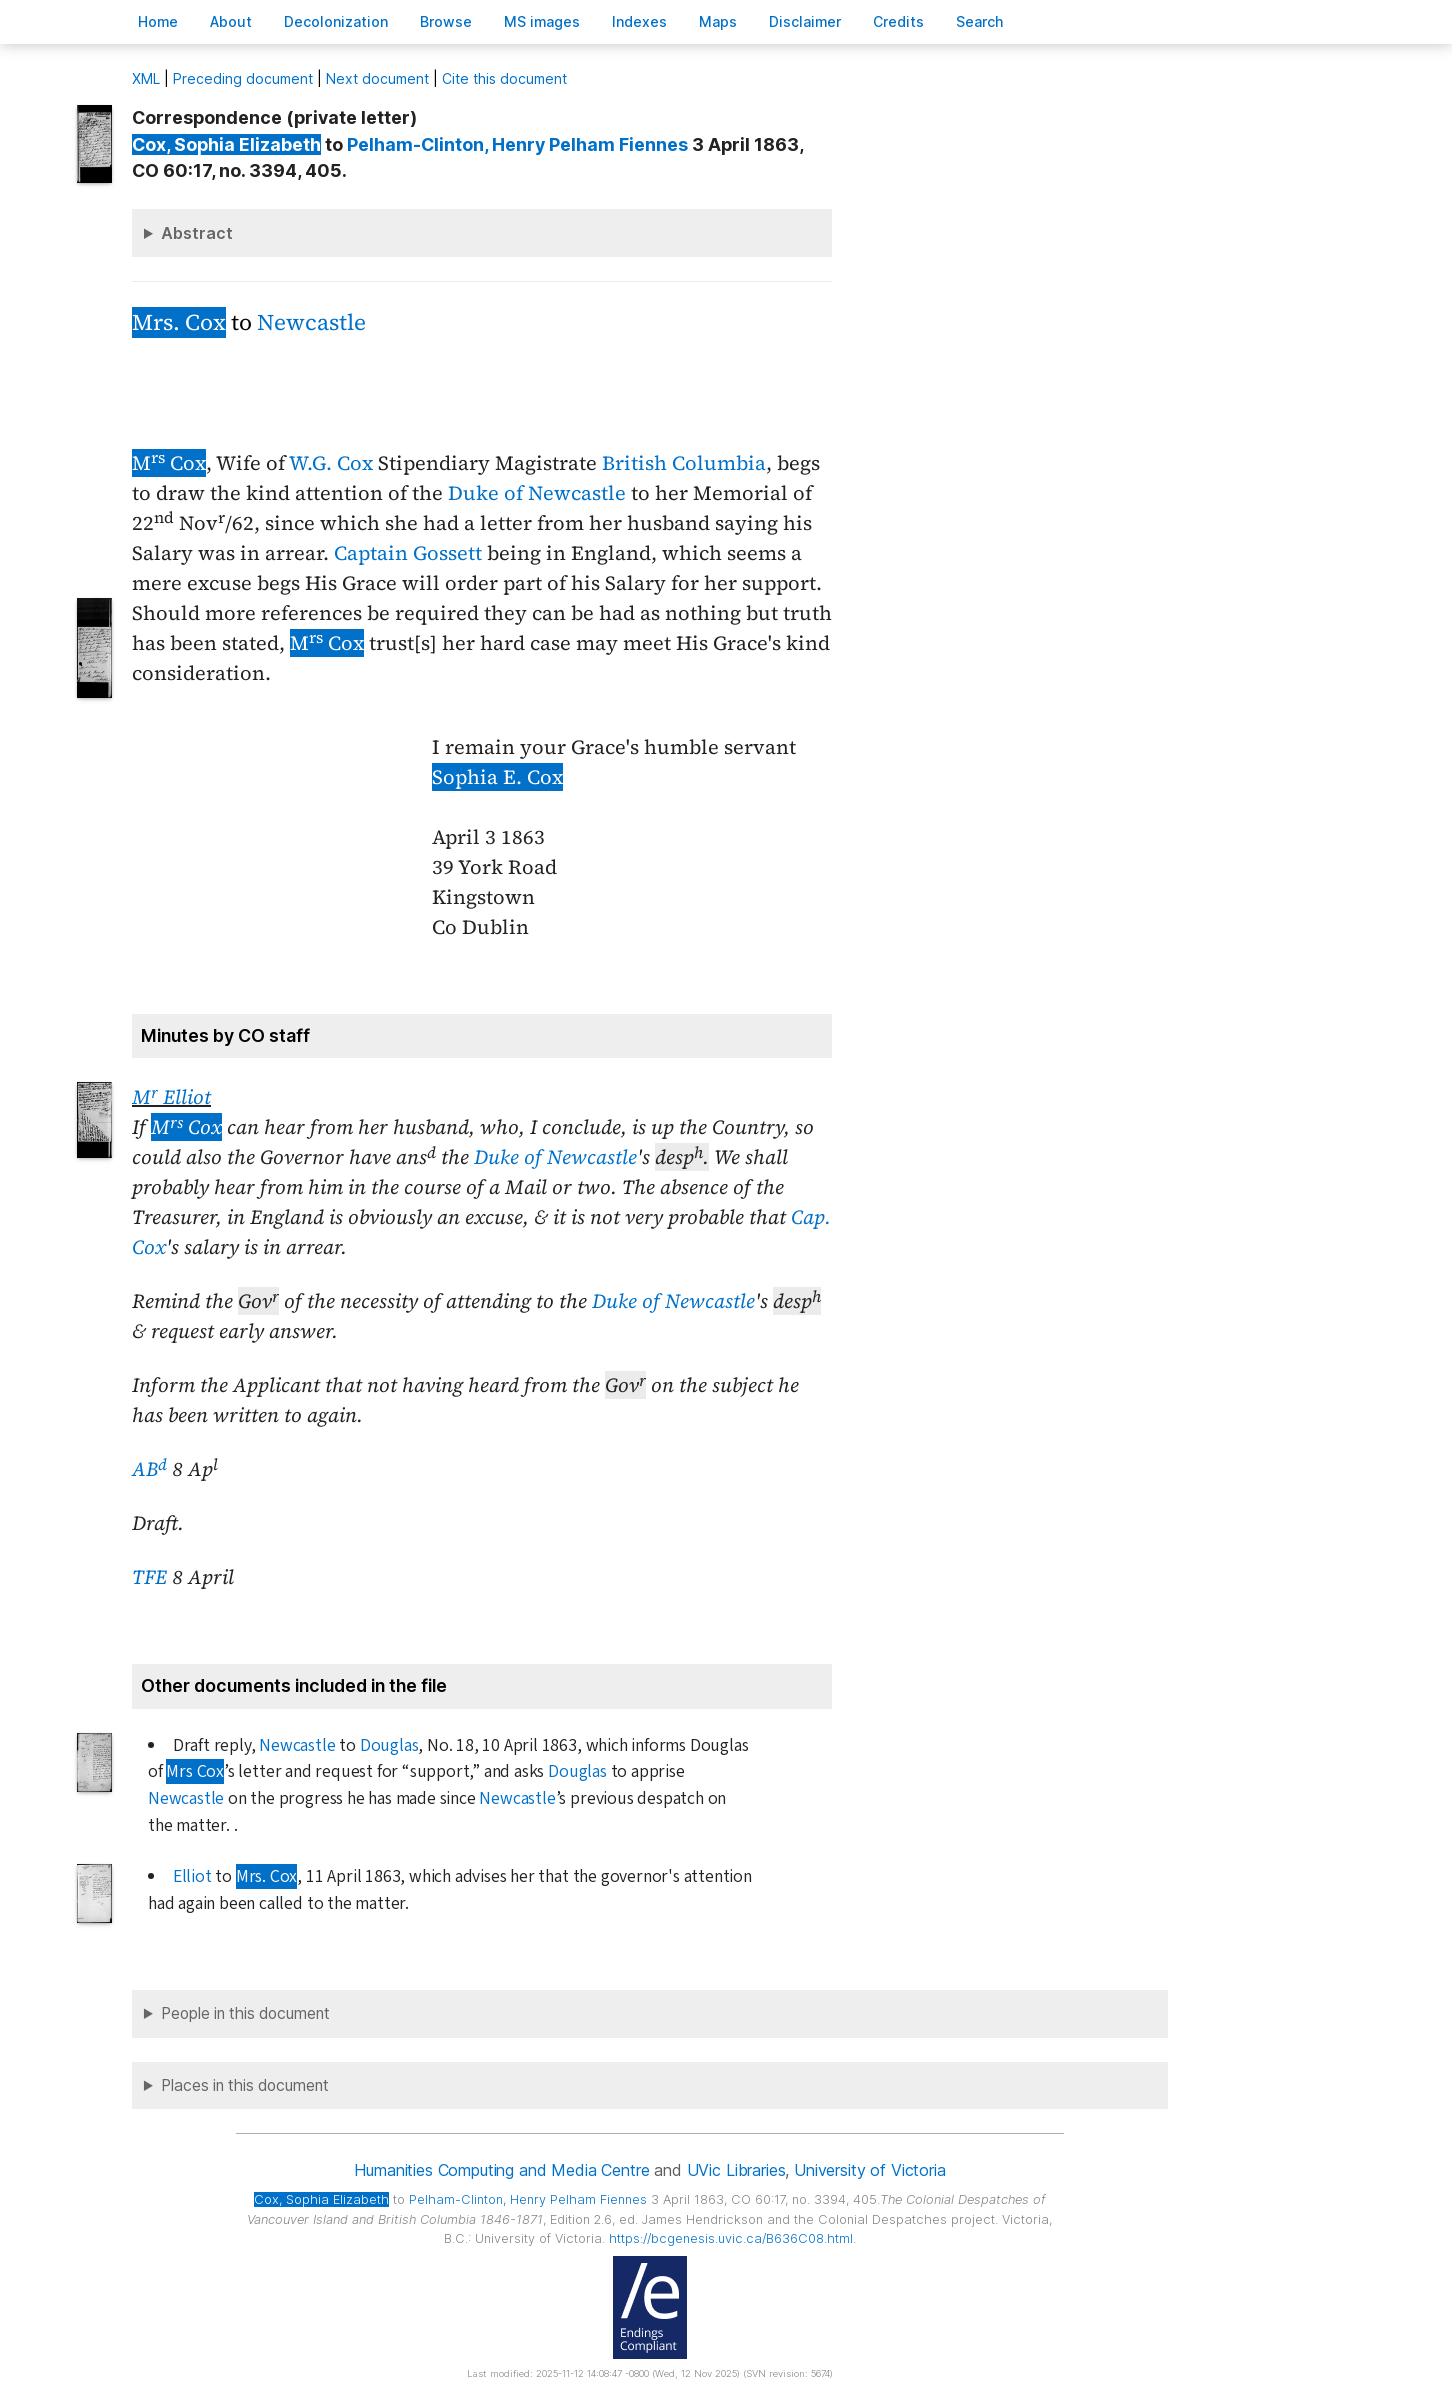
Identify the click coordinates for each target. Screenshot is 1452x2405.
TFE (149, 1577)
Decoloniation (336, 21)
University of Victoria (869, 2170)
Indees (639, 21)
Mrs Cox (195, 1771)
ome (158, 21)
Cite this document (504, 78)
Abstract (197, 233)
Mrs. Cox (179, 322)
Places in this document (245, 2085)
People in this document (245, 2013)
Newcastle (311, 322)
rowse (446, 21)
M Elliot (171, 1097)
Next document (377, 78)
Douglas (389, 1745)
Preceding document (243, 78)
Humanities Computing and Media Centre (501, 2170)
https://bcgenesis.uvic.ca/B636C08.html (731, 2238)
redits (898, 21)
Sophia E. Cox (497, 777)
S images (542, 21)
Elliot (192, 1876)
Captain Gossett (408, 553)
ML (146, 78)
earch (980, 21)
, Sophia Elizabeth (226, 144)
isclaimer (805, 21)
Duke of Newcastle (537, 493)
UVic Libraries (736, 2170)
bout (231, 21)
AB (149, 1469)
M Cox (169, 463)
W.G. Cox (331, 463)
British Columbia (684, 463)
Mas (718, 21)
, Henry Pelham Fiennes (517, 144)
